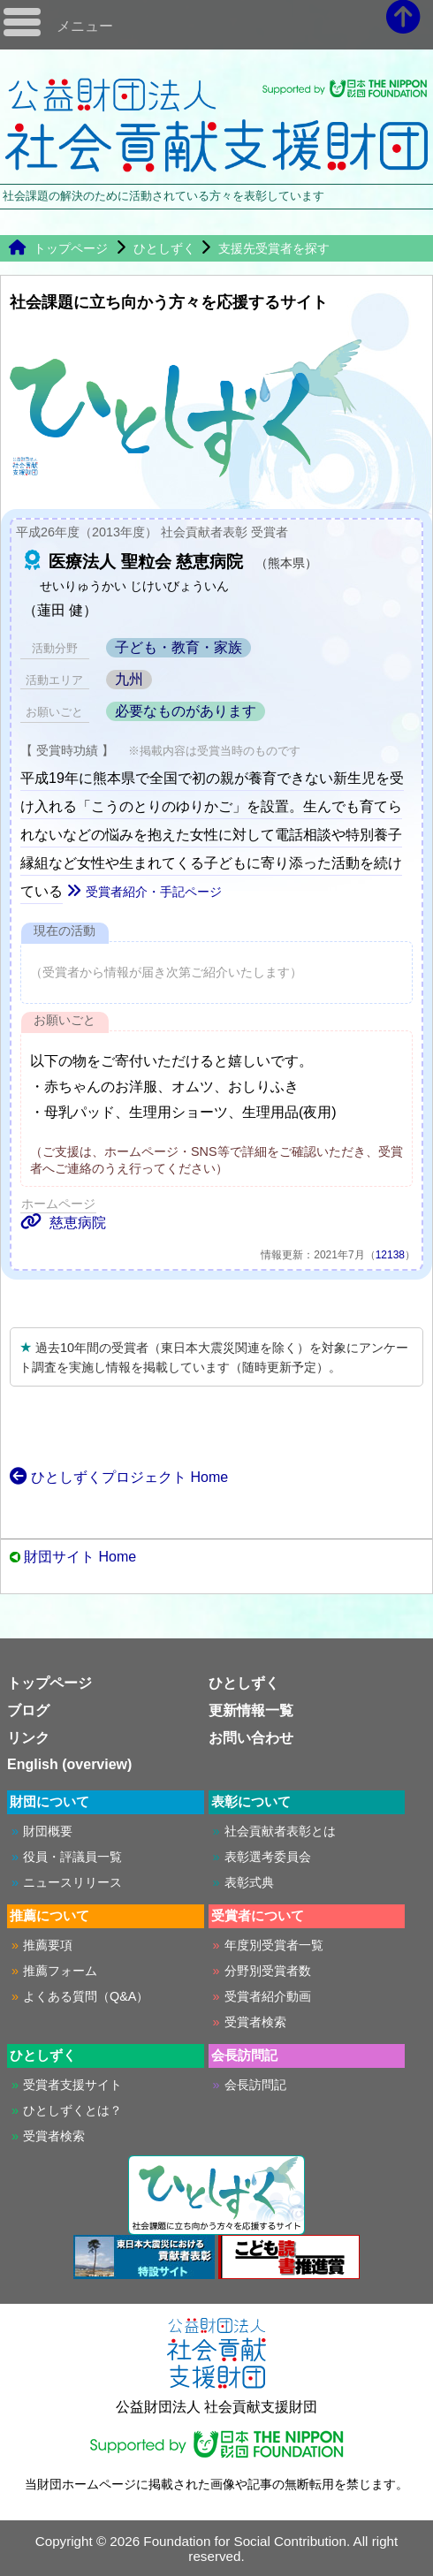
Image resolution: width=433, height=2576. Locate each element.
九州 (129, 679)
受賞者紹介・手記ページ (144, 892)
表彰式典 (249, 1882)
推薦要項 (47, 1945)
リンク (28, 1737)
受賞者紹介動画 (267, 1996)
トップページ (57, 248)
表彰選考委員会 (267, 1857)
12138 (390, 1255)
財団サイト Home (80, 1556)
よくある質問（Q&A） (85, 1996)
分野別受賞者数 (267, 1971)
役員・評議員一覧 (72, 1857)
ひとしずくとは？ (72, 2110)
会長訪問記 (255, 2085)
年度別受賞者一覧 (273, 1945)
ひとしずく (164, 248)
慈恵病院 (63, 1222)
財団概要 (47, 1831)
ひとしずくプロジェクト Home (119, 1477)
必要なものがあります (185, 710)
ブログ (28, 1710)
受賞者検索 (255, 2022)
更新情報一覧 (251, 1710)
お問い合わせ (251, 1737)
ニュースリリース (72, 1882)
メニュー (85, 26)
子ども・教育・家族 (178, 647)
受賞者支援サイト (72, 2085)
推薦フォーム (60, 1971)
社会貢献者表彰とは (280, 1831)
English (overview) (69, 1764)
